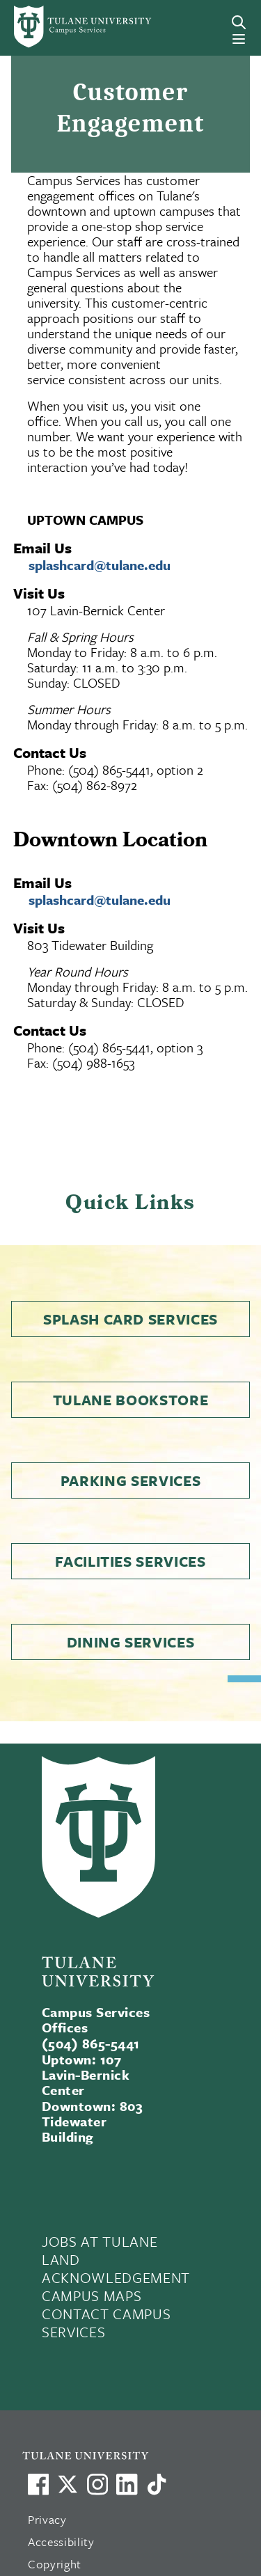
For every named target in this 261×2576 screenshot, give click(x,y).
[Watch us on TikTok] (156, 2484)
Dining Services (131, 1641)
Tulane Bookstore (131, 1399)
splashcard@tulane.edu (100, 564)
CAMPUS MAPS (91, 2295)
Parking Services (131, 1480)
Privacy (47, 2519)
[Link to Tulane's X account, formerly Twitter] (67, 2484)
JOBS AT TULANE (99, 2241)
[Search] (238, 22)
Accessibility (61, 2541)
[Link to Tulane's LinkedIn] (126, 2484)
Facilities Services (130, 1561)
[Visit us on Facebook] (38, 2484)
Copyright (54, 2564)
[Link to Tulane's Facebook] (97, 2484)
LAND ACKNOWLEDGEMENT (116, 2268)
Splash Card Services (130, 1319)
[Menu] (238, 39)
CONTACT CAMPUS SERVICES (106, 2322)
